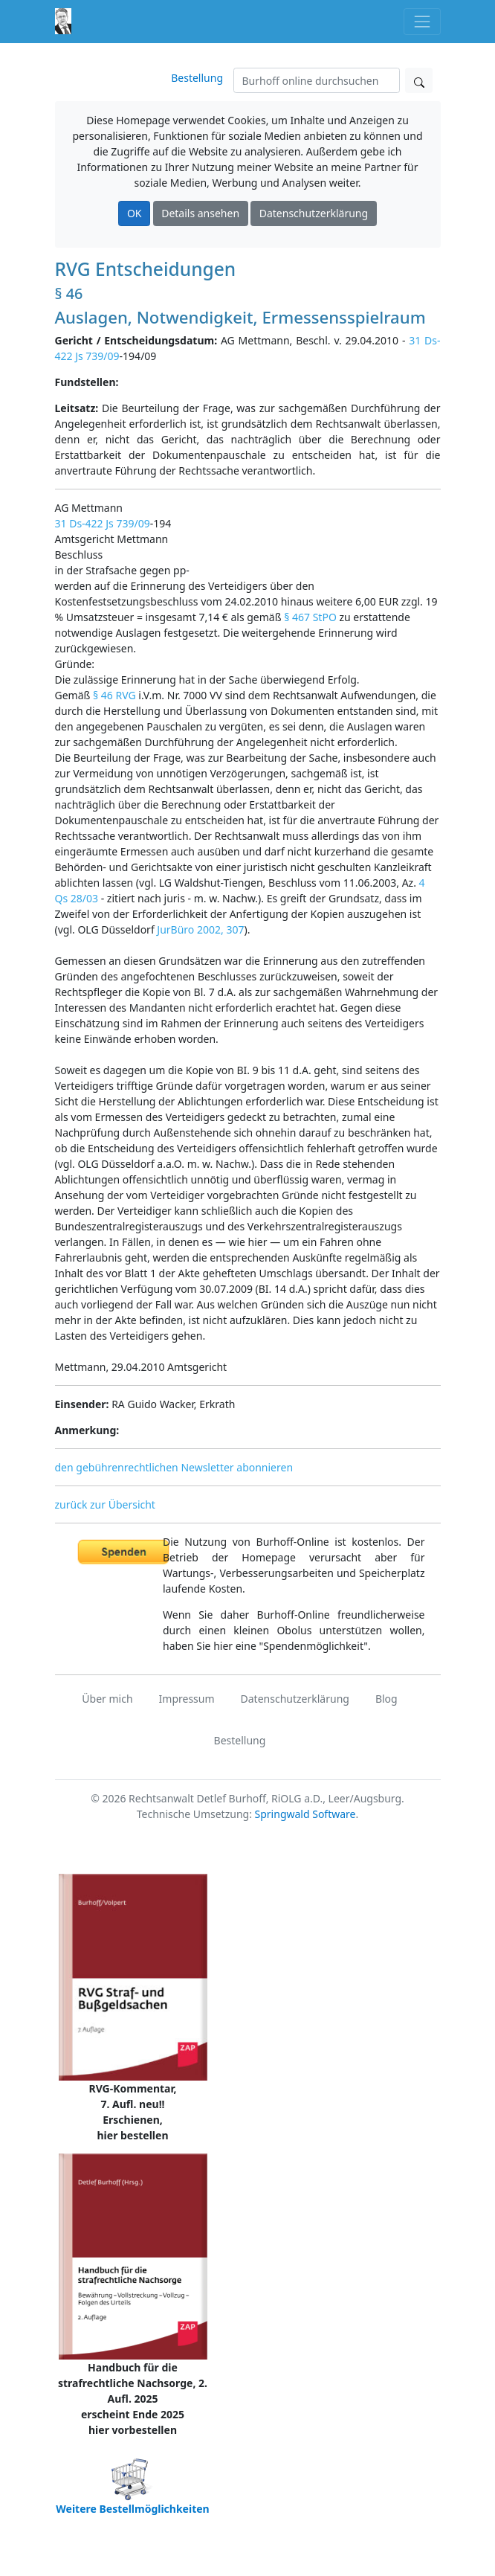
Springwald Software (305, 1814)
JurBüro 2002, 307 (200, 929)
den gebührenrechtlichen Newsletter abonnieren (174, 1467)
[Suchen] (316, 80)
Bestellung (197, 78)
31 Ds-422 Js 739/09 (102, 523)
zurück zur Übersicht (105, 1504)
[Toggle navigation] (422, 21)
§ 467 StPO (310, 617)
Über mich (107, 1699)
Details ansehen (200, 213)
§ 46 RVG (114, 695)
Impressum (187, 1699)
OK (134, 213)
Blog (386, 1699)
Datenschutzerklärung (313, 213)
